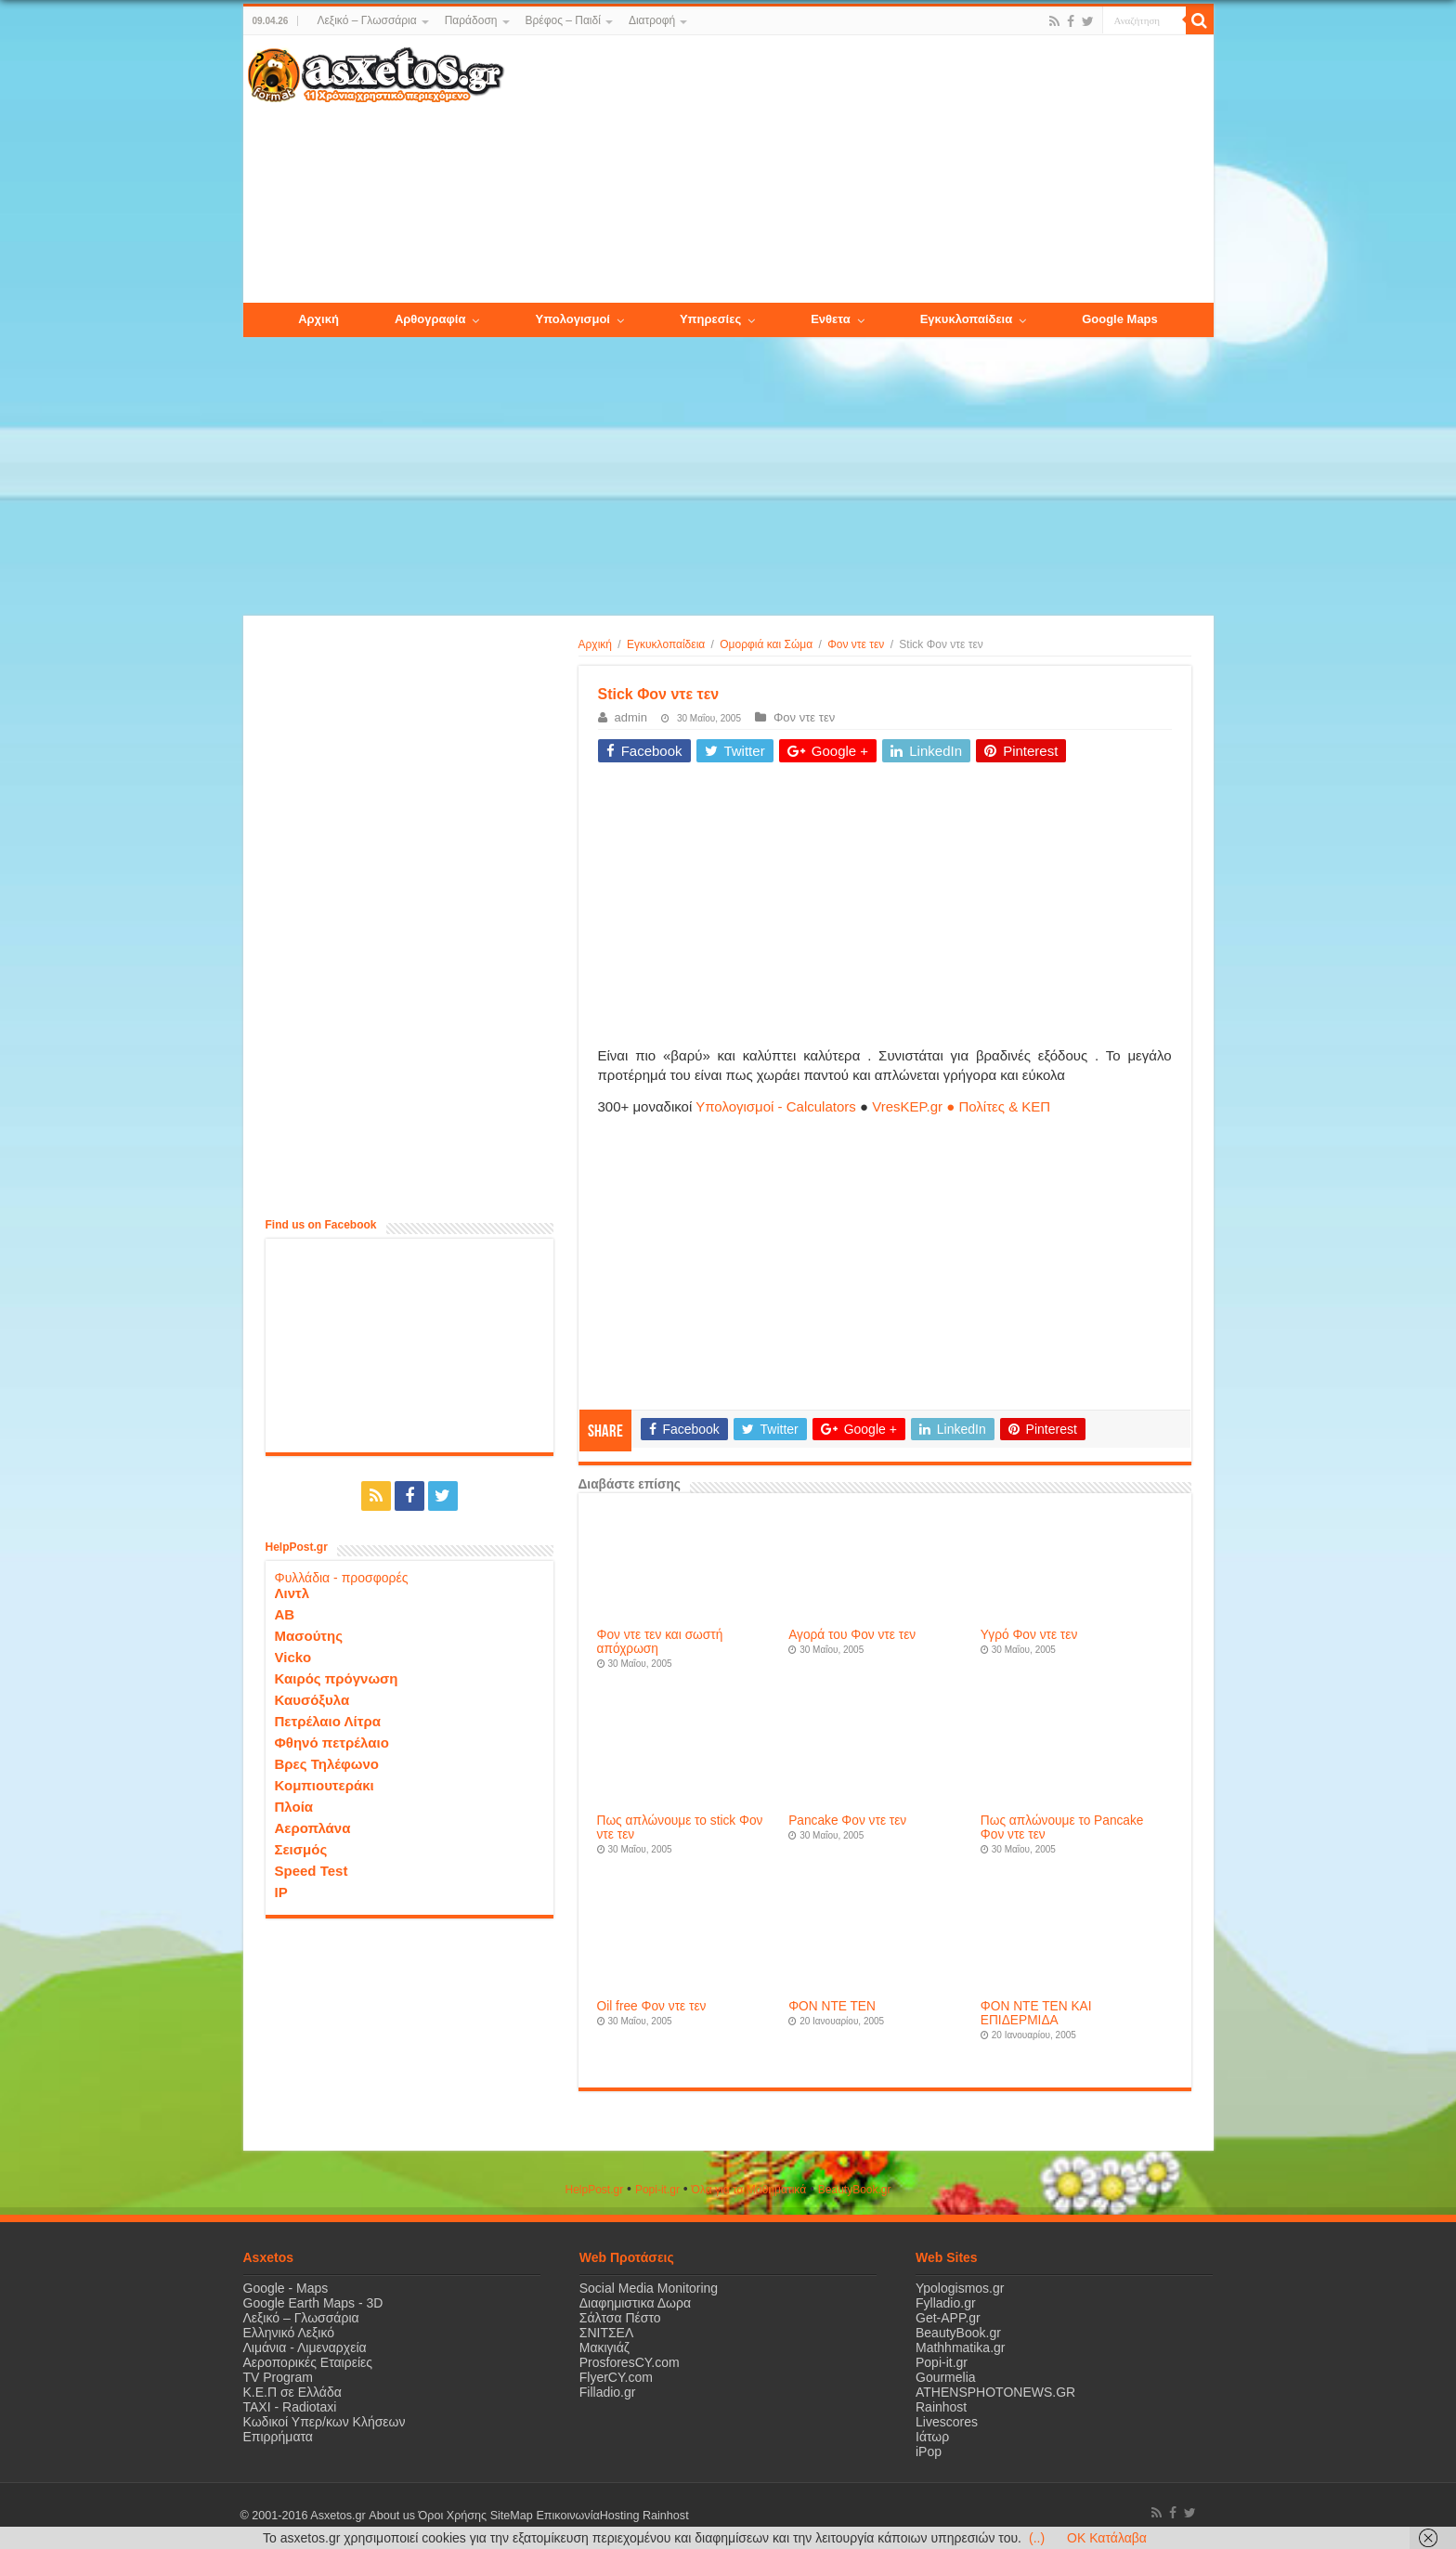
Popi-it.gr (657, 2189)
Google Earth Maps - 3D (313, 2302)
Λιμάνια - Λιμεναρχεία (305, 2347)
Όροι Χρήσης (452, 2515)
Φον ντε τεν (855, 644)
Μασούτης (309, 1636)
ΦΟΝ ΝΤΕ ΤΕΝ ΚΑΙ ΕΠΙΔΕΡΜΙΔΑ (1036, 2013)
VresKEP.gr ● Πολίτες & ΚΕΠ (961, 1106)
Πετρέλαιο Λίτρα (328, 1721)
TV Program (278, 2377)
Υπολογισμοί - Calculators (776, 1106)
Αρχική (595, 644)
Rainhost (941, 2406)
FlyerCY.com (616, 2377)
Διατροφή (652, 20)
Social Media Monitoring (648, 2288)
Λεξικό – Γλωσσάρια (366, 20)
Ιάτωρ (932, 2436)
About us (392, 2515)
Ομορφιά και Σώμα (766, 644)
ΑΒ (285, 1614)
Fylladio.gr (946, 2302)
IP (281, 1892)
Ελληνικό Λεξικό (289, 2332)
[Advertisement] (858, 170)
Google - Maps (286, 2288)
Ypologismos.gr (960, 2288)
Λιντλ (292, 1593)
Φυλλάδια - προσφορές (342, 1577)
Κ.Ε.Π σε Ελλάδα (292, 2392)
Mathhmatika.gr (960, 2347)
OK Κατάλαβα (1107, 2537)
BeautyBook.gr (958, 2332)
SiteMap (510, 2515)
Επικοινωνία (567, 2515)
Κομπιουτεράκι (324, 1785)
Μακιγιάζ (604, 2347)
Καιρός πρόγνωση (336, 1678)
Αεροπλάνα (313, 1828)
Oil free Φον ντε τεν (652, 2006)
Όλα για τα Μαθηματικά (749, 2189)
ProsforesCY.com (629, 2362)
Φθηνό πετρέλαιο (332, 1742)
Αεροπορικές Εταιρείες (308, 2362)
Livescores (947, 2421)
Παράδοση (471, 20)
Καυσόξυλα (312, 1700)
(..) (1037, 2537)
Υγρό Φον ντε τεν (1029, 1635)
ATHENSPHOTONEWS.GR (995, 2392)
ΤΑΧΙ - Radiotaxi (290, 2406)
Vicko (293, 1657)
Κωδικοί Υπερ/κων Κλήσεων (324, 2421)
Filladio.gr (607, 2392)
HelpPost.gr (594, 2189)
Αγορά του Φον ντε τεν (852, 1635)
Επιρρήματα (278, 2436)
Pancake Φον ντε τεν (847, 1820)
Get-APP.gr (948, 2317)
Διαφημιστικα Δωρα (635, 2302)
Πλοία (294, 1806)
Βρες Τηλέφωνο (327, 1764)
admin (631, 717)
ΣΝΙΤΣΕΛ (606, 2332)
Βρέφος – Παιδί (563, 20)
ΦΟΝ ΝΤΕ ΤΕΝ (832, 2006)
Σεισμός (301, 1849)
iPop (929, 2451)
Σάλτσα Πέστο (620, 2317)
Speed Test (311, 1871)
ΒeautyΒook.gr (854, 2189)
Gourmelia (946, 2377)
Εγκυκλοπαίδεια (666, 644)
